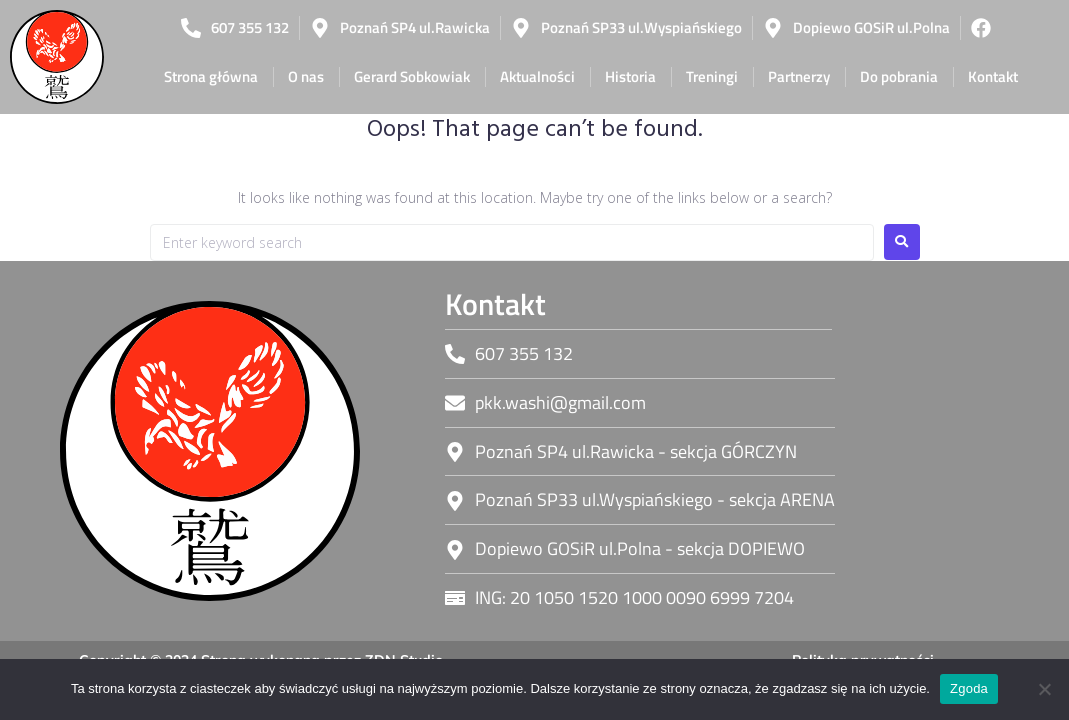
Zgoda (969, 688)
